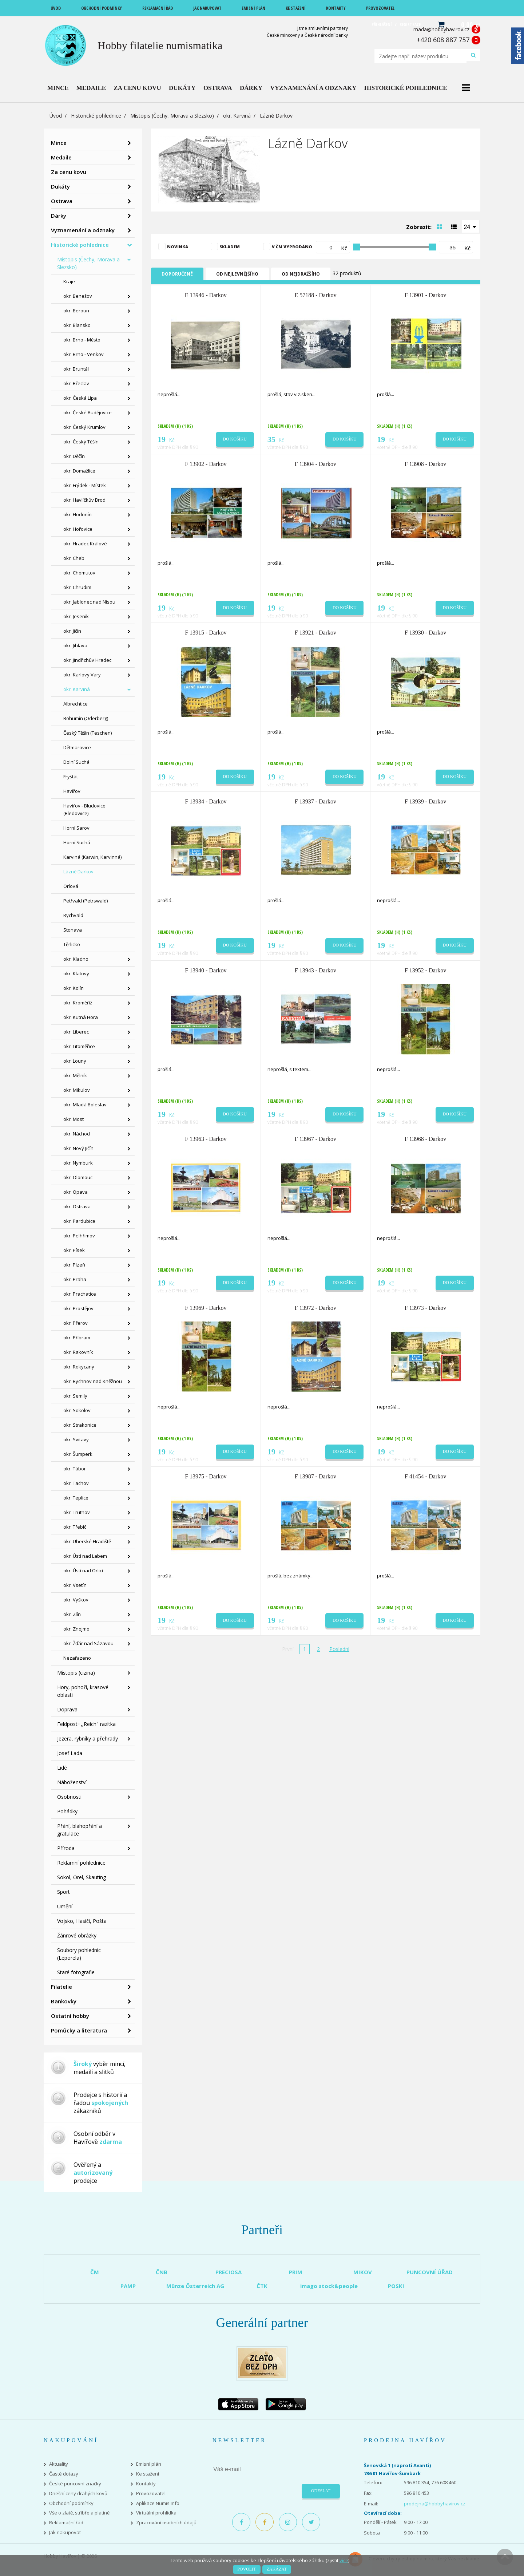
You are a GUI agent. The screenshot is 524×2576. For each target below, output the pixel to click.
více (344, 2560)
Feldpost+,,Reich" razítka (86, 1723)
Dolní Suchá (76, 762)
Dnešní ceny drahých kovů (78, 2493)
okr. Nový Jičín (78, 1148)
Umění (64, 1906)
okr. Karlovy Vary (82, 674)
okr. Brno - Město (81, 339)
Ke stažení (147, 2474)
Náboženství (72, 1782)
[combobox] (471, 226)
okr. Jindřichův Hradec (87, 660)
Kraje (69, 281)
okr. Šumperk (77, 1454)
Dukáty (60, 186)
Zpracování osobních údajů (166, 2522)
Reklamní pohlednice (81, 1862)
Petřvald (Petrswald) (85, 900)
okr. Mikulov (76, 1090)
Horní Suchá (76, 842)
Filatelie (61, 1986)
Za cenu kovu (68, 171)
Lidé (62, 1767)
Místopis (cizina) (76, 1672)
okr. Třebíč (74, 1527)
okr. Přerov (75, 1323)
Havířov (71, 791)
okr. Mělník (75, 1075)
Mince (59, 142)
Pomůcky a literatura (79, 2030)
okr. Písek (74, 1250)
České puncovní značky (75, 2483)
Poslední (339, 1648)
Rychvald (73, 915)
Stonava (72, 930)
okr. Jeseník (76, 616)
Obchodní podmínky (71, 2503)
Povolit (246, 2569)
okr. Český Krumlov (84, 427)
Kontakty (146, 2483)
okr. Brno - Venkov (83, 354)
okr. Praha (74, 1279)
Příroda (66, 1848)
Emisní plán (148, 2464)
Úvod (55, 115)
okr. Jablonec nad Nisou (89, 601)
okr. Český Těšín (81, 441)
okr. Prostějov (78, 1308)
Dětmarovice (77, 747)
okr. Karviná (237, 115)
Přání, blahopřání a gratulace (79, 1829)
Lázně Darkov (78, 871)
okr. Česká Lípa (80, 398)
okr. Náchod (76, 1133)
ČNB (161, 2272)
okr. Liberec (76, 1031)
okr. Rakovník (78, 1352)
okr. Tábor (74, 1468)
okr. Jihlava (75, 645)
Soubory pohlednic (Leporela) (79, 1954)
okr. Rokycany (78, 1366)
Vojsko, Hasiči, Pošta (82, 1920)
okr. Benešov (77, 296)
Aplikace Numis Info (157, 2503)
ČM (94, 2272)
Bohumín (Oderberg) (85, 718)
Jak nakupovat (65, 2532)
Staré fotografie (76, 1972)
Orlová (70, 886)
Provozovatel (151, 2493)
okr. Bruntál (76, 369)
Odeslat (320, 2490)
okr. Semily (75, 1395)
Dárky (58, 215)
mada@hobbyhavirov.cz (441, 29)
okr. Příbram (76, 1337)
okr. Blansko (77, 325)
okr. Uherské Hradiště (87, 1541)
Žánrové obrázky (76, 1935)
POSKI (396, 2285)
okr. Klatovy (76, 973)
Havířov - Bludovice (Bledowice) (84, 809)
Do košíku (235, 439)
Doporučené (177, 274)
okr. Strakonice (79, 1425)
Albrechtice (75, 703)
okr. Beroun (76, 310)
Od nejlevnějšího (237, 274)
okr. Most (73, 1119)
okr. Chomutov (79, 572)
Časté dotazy (63, 2474)
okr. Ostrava (77, 1206)
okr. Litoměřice (79, 1046)
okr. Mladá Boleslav (85, 1104)
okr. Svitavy (76, 1439)
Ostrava (61, 201)
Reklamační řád (66, 2522)
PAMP (128, 2285)
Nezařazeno (77, 1658)
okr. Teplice (75, 1497)
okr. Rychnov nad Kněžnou (92, 1381)
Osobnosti (69, 1796)
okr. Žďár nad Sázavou (88, 1643)
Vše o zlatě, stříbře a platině (79, 2513)
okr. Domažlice (79, 470)
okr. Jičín (72, 631)
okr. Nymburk (78, 1162)
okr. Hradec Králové (85, 543)
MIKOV (362, 2272)
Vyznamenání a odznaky (83, 230)
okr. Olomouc (77, 1177)
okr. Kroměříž (77, 1002)
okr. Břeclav (76, 383)
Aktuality (58, 2464)
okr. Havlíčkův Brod (84, 500)
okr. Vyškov (75, 1599)
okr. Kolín (73, 988)
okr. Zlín (72, 1614)
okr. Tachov (76, 1483)
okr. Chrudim (77, 587)
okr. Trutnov (76, 1512)
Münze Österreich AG (195, 2285)
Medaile (61, 157)
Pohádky (67, 1811)
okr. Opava (75, 1192)
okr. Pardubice (79, 1221)
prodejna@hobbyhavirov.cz (434, 2503)
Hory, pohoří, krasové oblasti (82, 1691)
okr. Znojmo (76, 1628)
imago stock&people (329, 2285)
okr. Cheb (73, 558)
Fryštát (70, 776)
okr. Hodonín (77, 514)
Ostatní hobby (70, 2015)
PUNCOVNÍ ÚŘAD (429, 2272)
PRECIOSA (228, 2272)
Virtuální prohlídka (156, 2513)
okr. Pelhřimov (79, 1235)
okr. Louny (74, 1061)
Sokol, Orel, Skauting (81, 1877)
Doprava (67, 1709)
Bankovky (63, 2001)
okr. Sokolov (77, 1410)
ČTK (262, 2285)
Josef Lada (69, 1753)
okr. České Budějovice (87, 412)
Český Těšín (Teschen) (87, 733)
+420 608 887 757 (443, 39)
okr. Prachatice (79, 1294)
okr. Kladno (75, 959)
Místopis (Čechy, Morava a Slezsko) (172, 115)
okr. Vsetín (75, 1585)
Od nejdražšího (301, 274)
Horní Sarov (76, 828)
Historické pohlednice (96, 115)
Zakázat (277, 2569)
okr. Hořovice (77, 529)
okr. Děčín (74, 456)
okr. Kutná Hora (80, 1017)
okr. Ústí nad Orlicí (83, 1570)
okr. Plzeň (74, 1264)
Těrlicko (71, 944)
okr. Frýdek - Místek (84, 485)
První (288, 1648)
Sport (63, 1891)
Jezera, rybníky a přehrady (87, 1738)
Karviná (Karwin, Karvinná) (92, 857)
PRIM (295, 2272)
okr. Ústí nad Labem (85, 1556)
